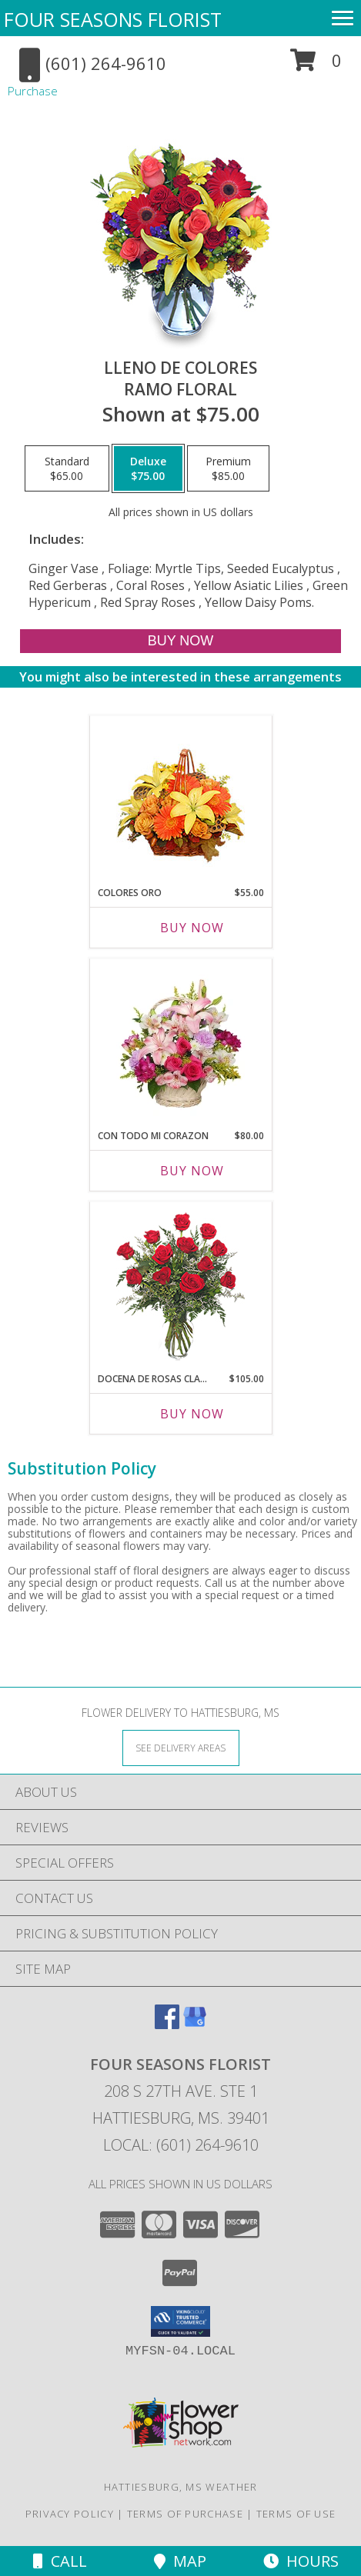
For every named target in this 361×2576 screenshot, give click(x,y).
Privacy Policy (69, 2514)
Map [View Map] (180, 2561)
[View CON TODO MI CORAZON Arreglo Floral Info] (180, 1040)
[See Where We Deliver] (180, 1747)
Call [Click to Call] (60, 2561)
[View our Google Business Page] (194, 2024)
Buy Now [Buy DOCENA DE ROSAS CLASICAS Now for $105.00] (192, 1413)
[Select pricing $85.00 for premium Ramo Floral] (228, 468)
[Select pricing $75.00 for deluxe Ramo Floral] (148, 468)
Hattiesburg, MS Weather (181, 2487)
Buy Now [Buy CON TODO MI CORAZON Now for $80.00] (192, 1170)
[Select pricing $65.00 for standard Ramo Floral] (67, 468)
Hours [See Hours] (301, 2561)
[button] (316, 65)
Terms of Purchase (185, 2514)
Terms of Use (296, 2514)
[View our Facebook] (167, 2024)
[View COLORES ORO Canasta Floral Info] (180, 797)
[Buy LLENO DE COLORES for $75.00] (181, 641)
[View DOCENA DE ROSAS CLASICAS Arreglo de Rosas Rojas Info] (180, 1283)
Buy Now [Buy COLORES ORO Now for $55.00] (192, 927)
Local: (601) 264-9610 (181, 2144)
